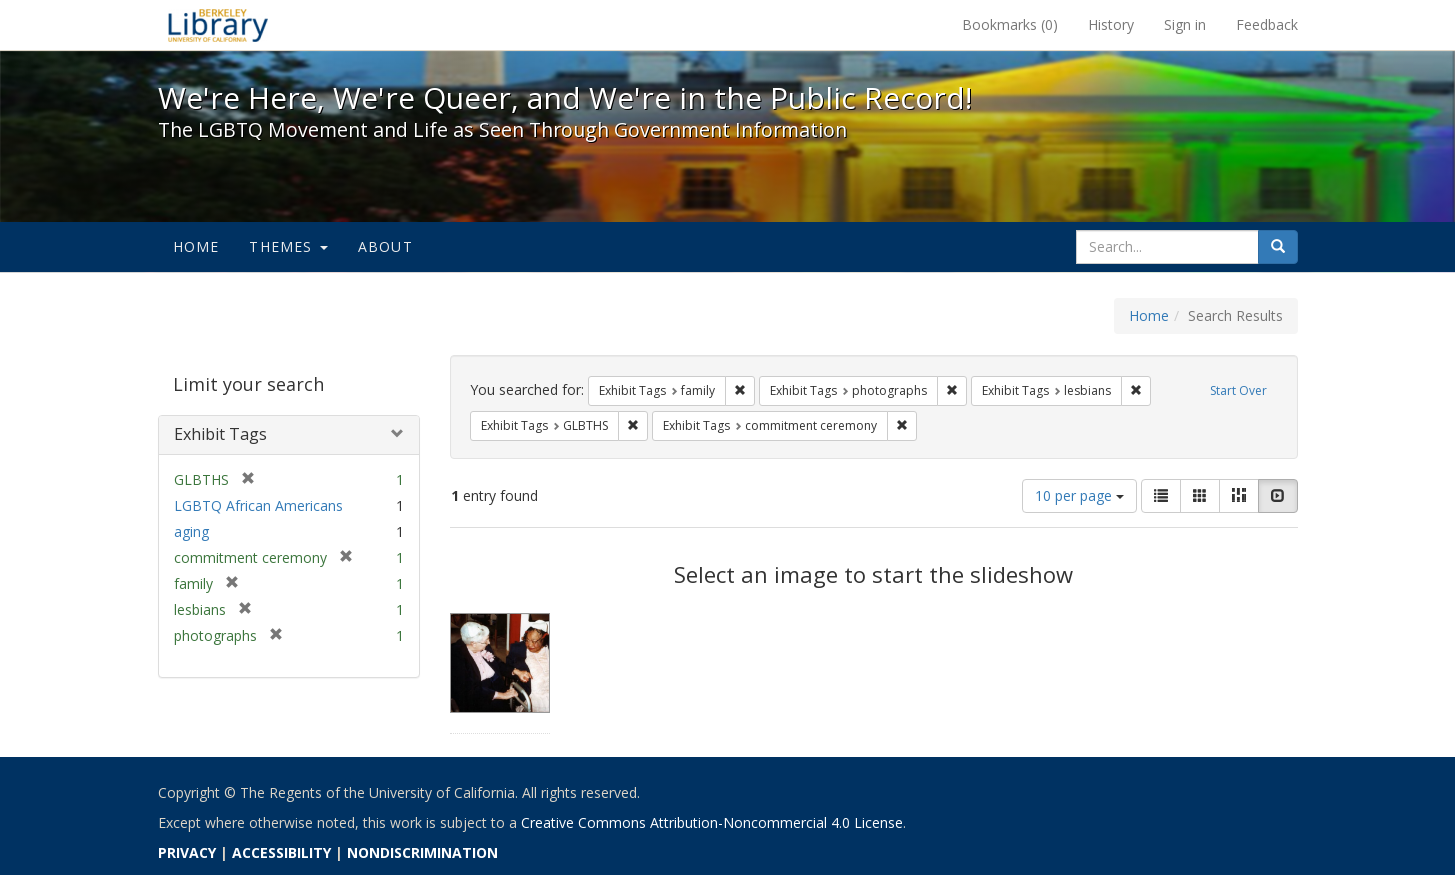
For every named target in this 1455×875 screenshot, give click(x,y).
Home (196, 246)
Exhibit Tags (220, 434)
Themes (288, 246)
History (1111, 24)
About (385, 246)
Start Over (1238, 390)
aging (191, 531)
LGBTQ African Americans (258, 505)
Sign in (1185, 24)
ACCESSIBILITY (281, 852)
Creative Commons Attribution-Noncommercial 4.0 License (712, 822)
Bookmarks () (1010, 24)
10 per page (1079, 495)
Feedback (1267, 24)
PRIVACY (187, 852)
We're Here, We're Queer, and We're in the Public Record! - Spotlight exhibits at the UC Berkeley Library (218, 25)
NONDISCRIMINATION (422, 852)
